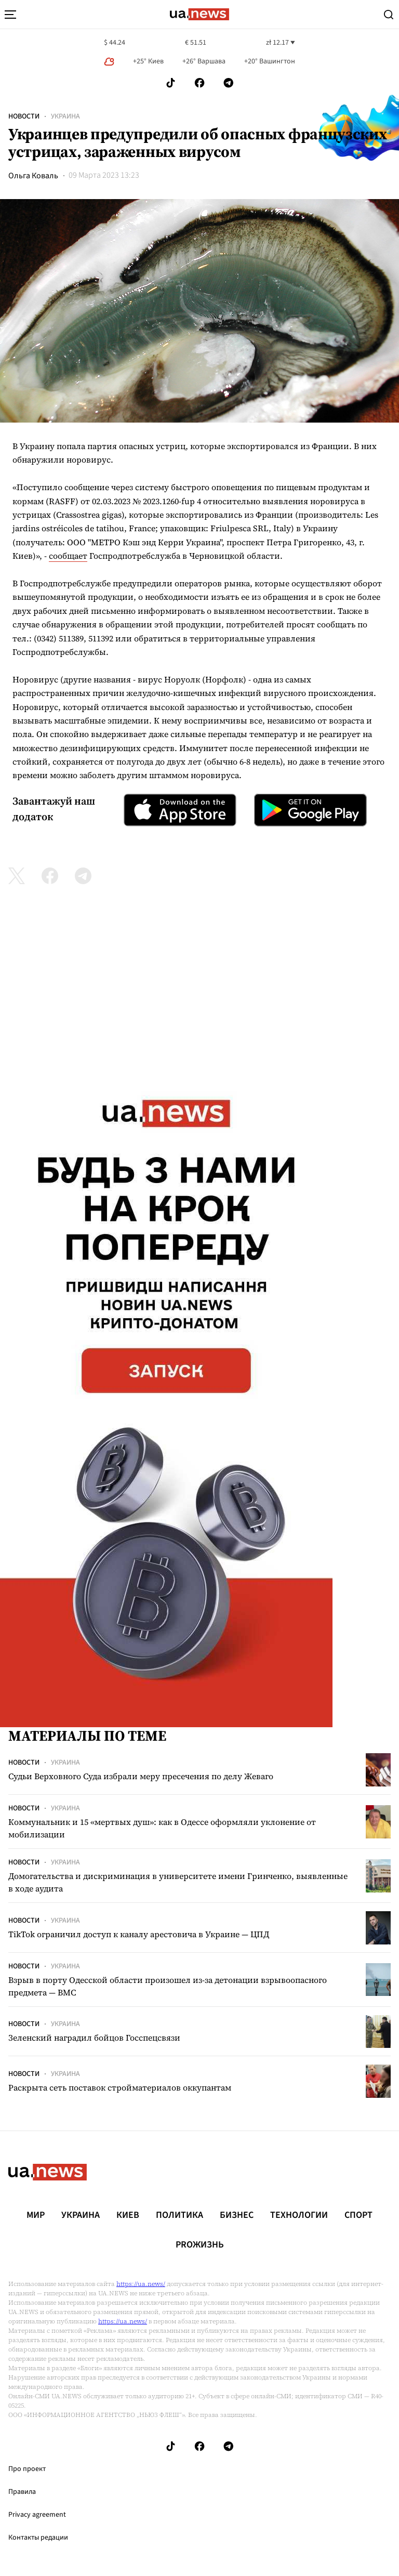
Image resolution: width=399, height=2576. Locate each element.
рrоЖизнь (200, 2245)
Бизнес (237, 2215)
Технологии (299, 2215)
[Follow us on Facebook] (199, 83)
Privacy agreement (37, 2514)
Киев (127, 2215)
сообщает (68, 555)
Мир (35, 2215)
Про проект (27, 2469)
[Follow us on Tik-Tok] (171, 83)
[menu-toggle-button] (10, 14)
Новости (23, 116)
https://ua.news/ (140, 2284)
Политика (179, 2215)
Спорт (358, 2215)
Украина (65, 116)
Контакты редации (38, 2537)
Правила (22, 2492)
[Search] (388, 14)
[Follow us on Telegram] (228, 83)
